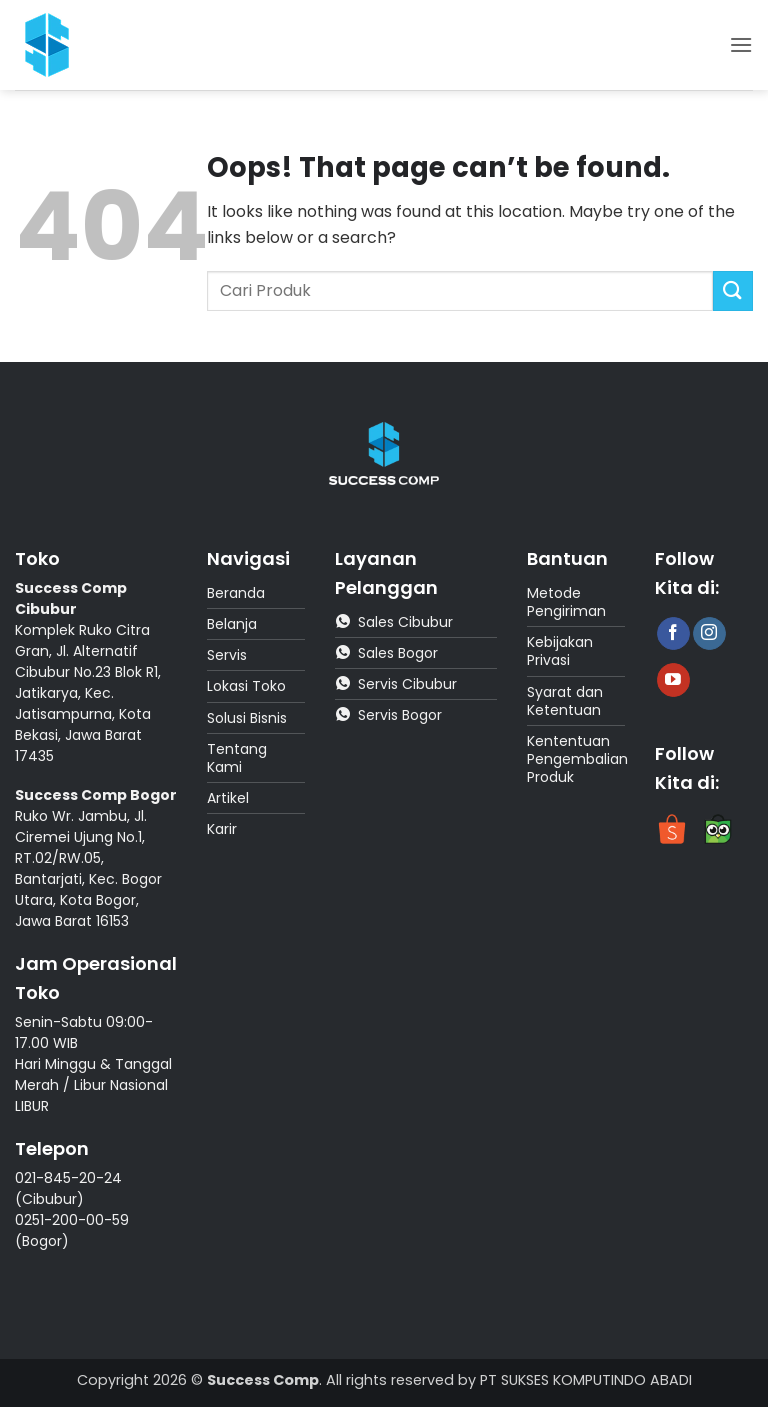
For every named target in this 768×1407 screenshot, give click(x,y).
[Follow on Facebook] (673, 634)
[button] (741, 44)
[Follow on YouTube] (673, 680)
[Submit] (733, 290)
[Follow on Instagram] (709, 634)
